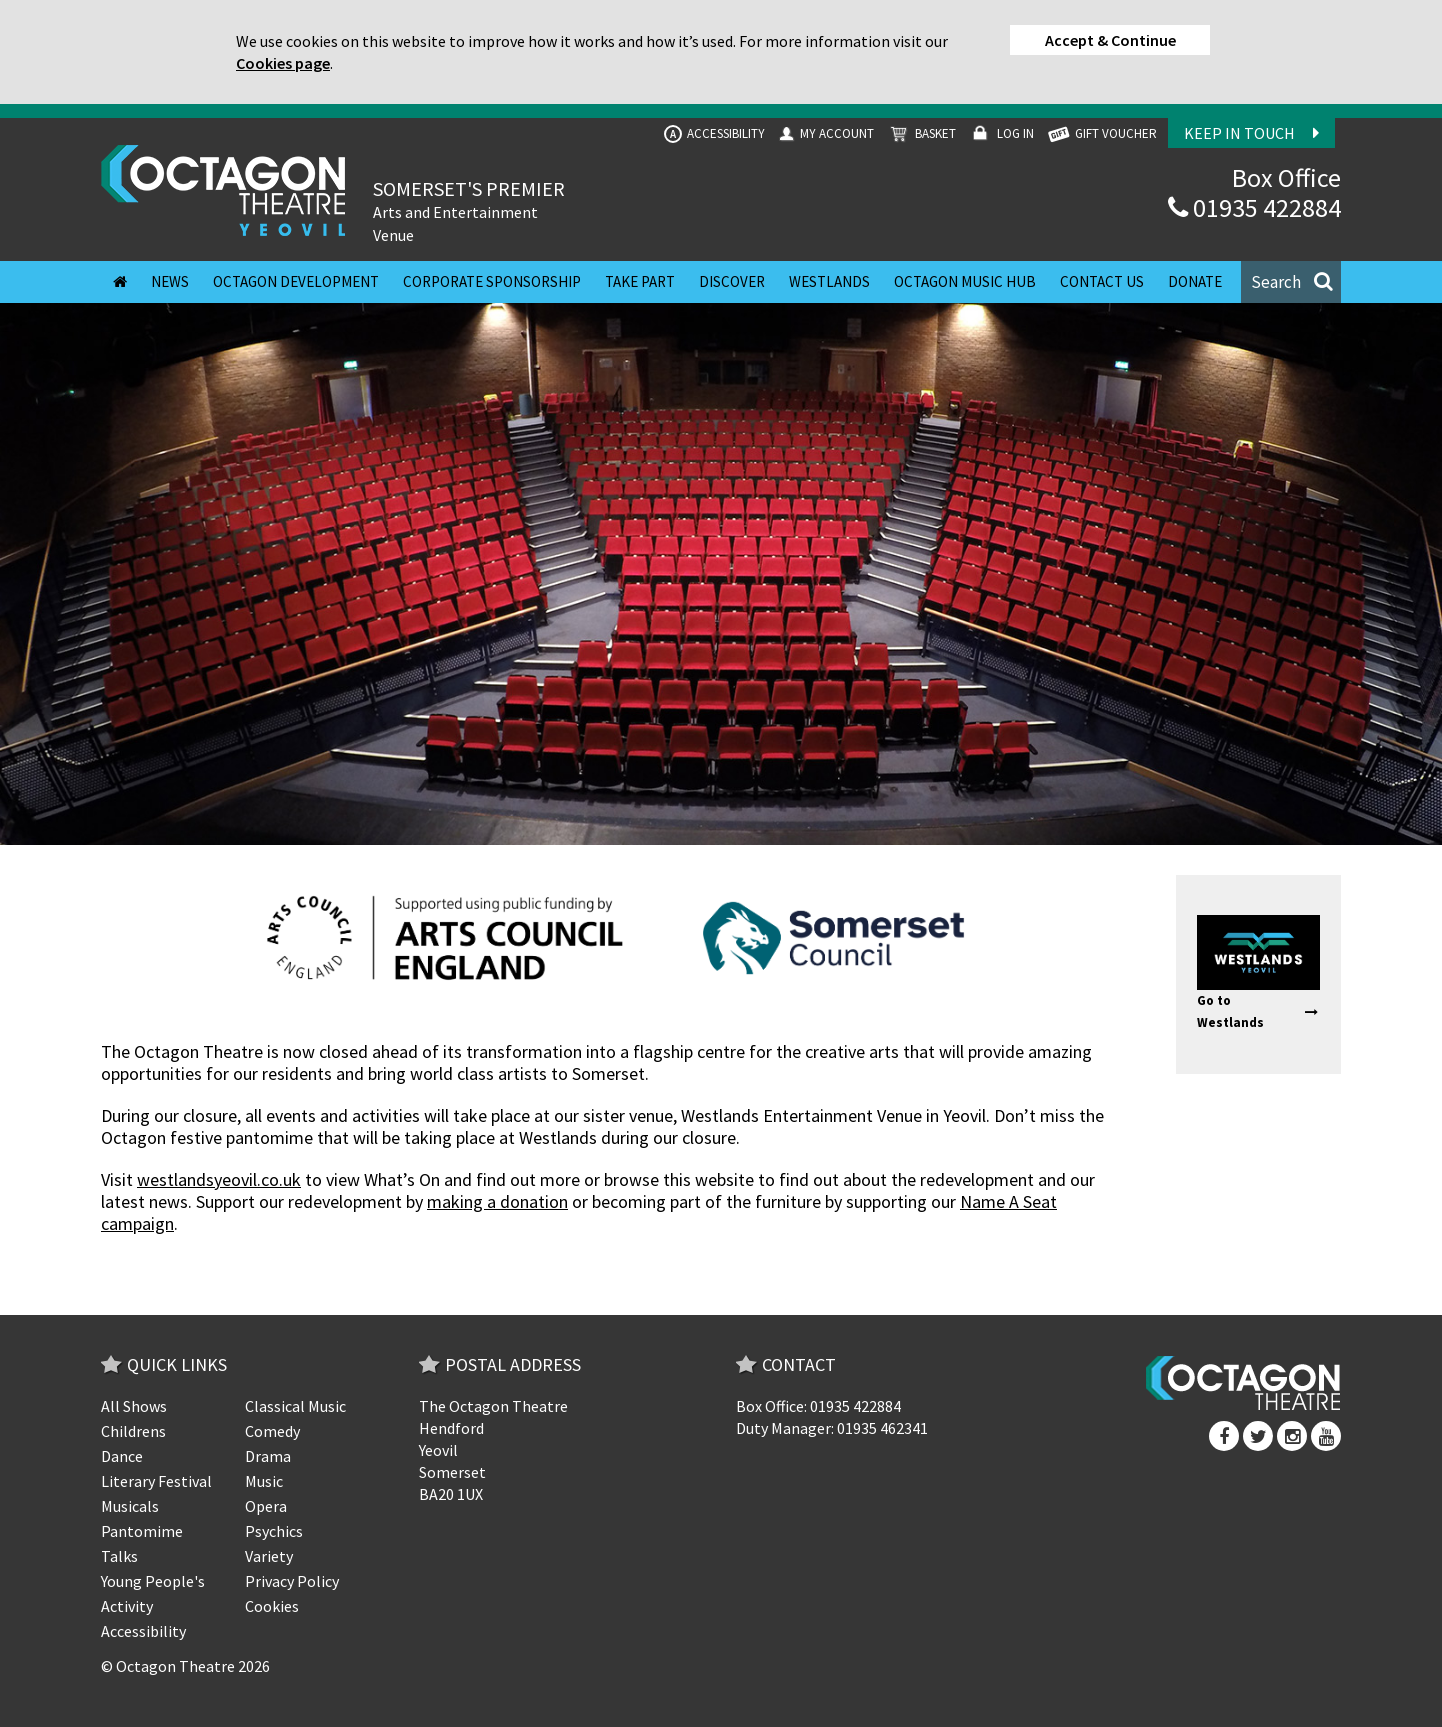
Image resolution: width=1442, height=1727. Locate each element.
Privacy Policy (292, 1581)
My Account (825, 134)
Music (264, 1481)
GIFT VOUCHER (1101, 134)
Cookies (272, 1606)
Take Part (640, 281)
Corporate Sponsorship (492, 281)
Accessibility (714, 134)
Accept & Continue (1110, 40)
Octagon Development (296, 281)
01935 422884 (1254, 207)
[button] (1291, 282)
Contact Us (1102, 281)
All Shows (134, 1406)
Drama (268, 1456)
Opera (266, 1506)
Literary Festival (156, 1481)
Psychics (274, 1531)
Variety (269, 1556)
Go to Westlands (1257, 1011)
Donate (1195, 281)
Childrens (133, 1431)
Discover (732, 281)
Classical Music (295, 1406)
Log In (1000, 134)
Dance (122, 1456)
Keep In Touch (1251, 133)
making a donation (497, 1201)
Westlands (829, 281)
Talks (119, 1556)
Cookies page (283, 63)
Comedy (272, 1431)
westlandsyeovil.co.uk (219, 1179)
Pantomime (142, 1531)
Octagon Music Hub (965, 281)
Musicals (130, 1506)
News (170, 281)
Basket (920, 134)
